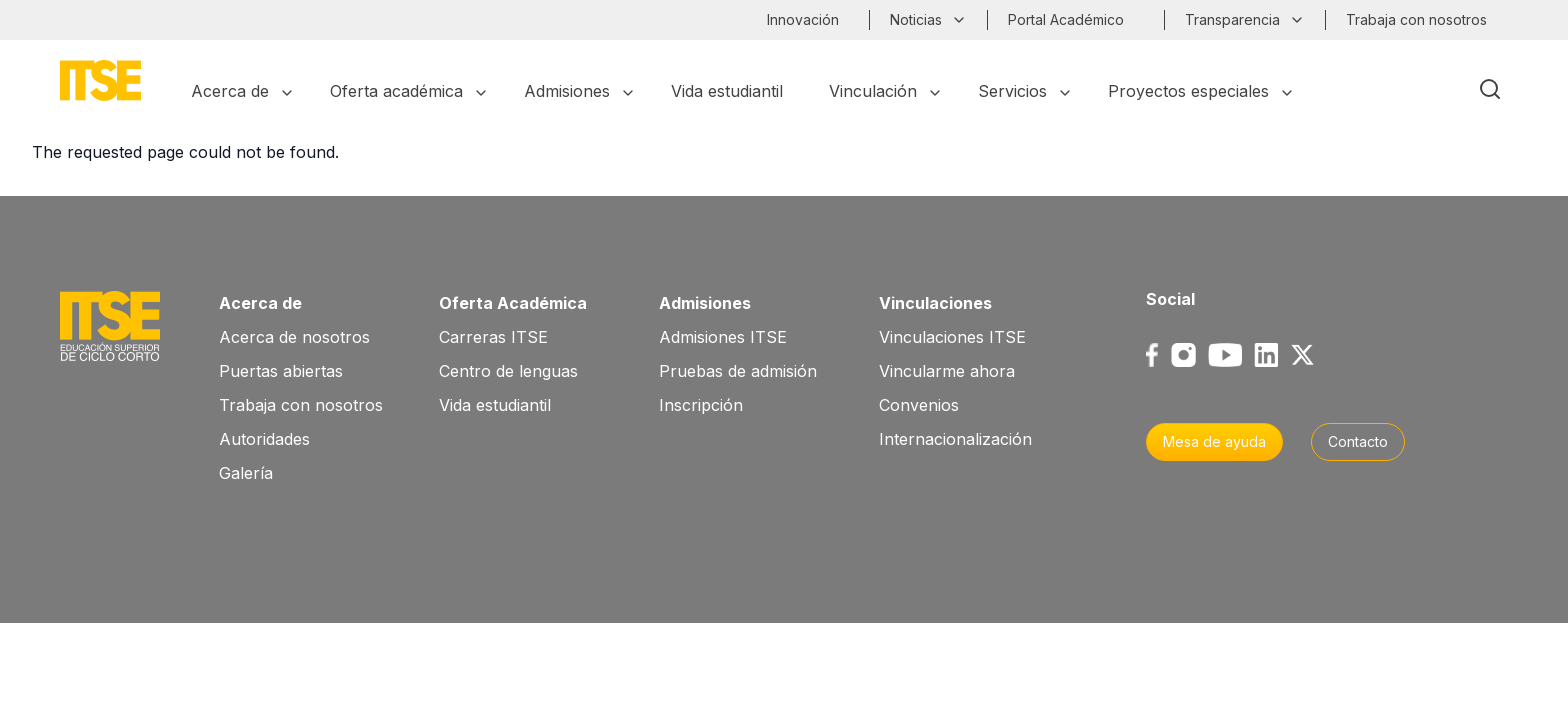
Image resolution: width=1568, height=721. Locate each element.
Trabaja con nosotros (301, 405)
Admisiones (705, 303)
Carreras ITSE (493, 337)
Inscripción (701, 405)
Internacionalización (955, 439)
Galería (246, 473)
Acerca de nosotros (294, 337)
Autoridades (264, 439)
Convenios (919, 405)
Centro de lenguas (508, 371)
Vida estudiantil (495, 405)
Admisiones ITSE (723, 337)
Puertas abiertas (281, 371)
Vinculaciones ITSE (952, 337)
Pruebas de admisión (738, 371)
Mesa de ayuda (1214, 441)
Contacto (1358, 441)
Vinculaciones (935, 303)
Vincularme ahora (947, 371)
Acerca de (260, 303)
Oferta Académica (513, 303)
